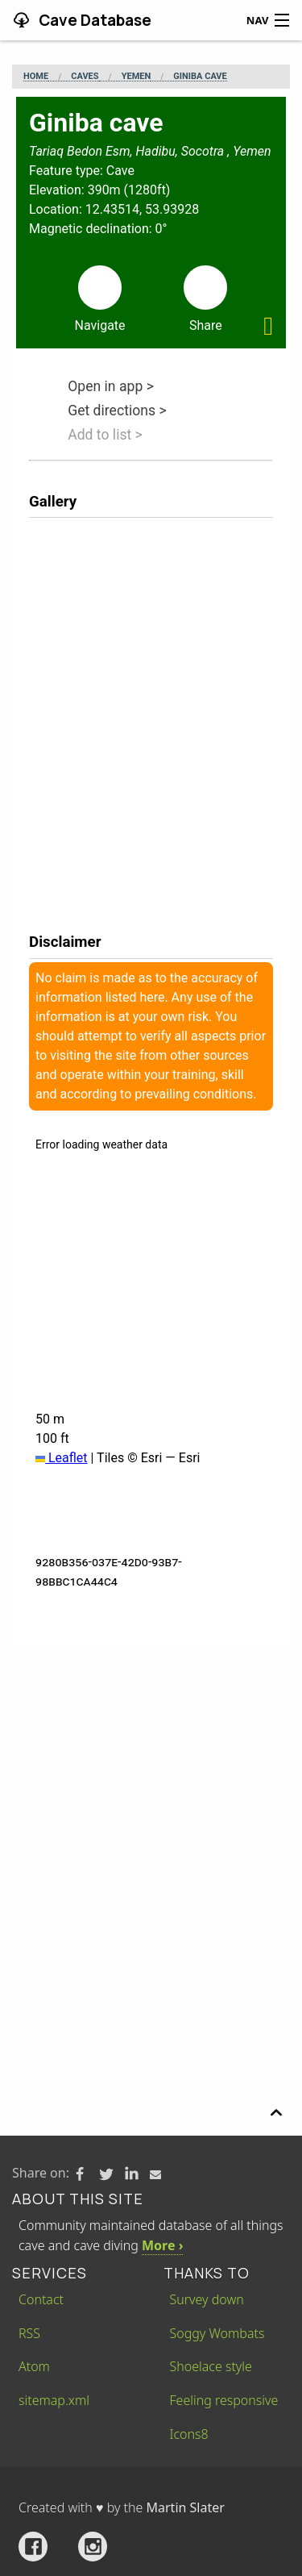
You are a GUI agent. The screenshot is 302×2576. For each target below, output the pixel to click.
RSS (29, 2333)
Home (35, 76)
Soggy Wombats (217, 2333)
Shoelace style (211, 2366)
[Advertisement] (151, 1810)
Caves (84, 76)
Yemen (136, 76)
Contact (41, 2299)
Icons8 (189, 2434)
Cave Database (93, 20)
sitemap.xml (54, 2400)
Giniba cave (199, 76)
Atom (34, 2366)
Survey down (207, 2299)
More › (162, 2245)
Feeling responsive (224, 2400)
